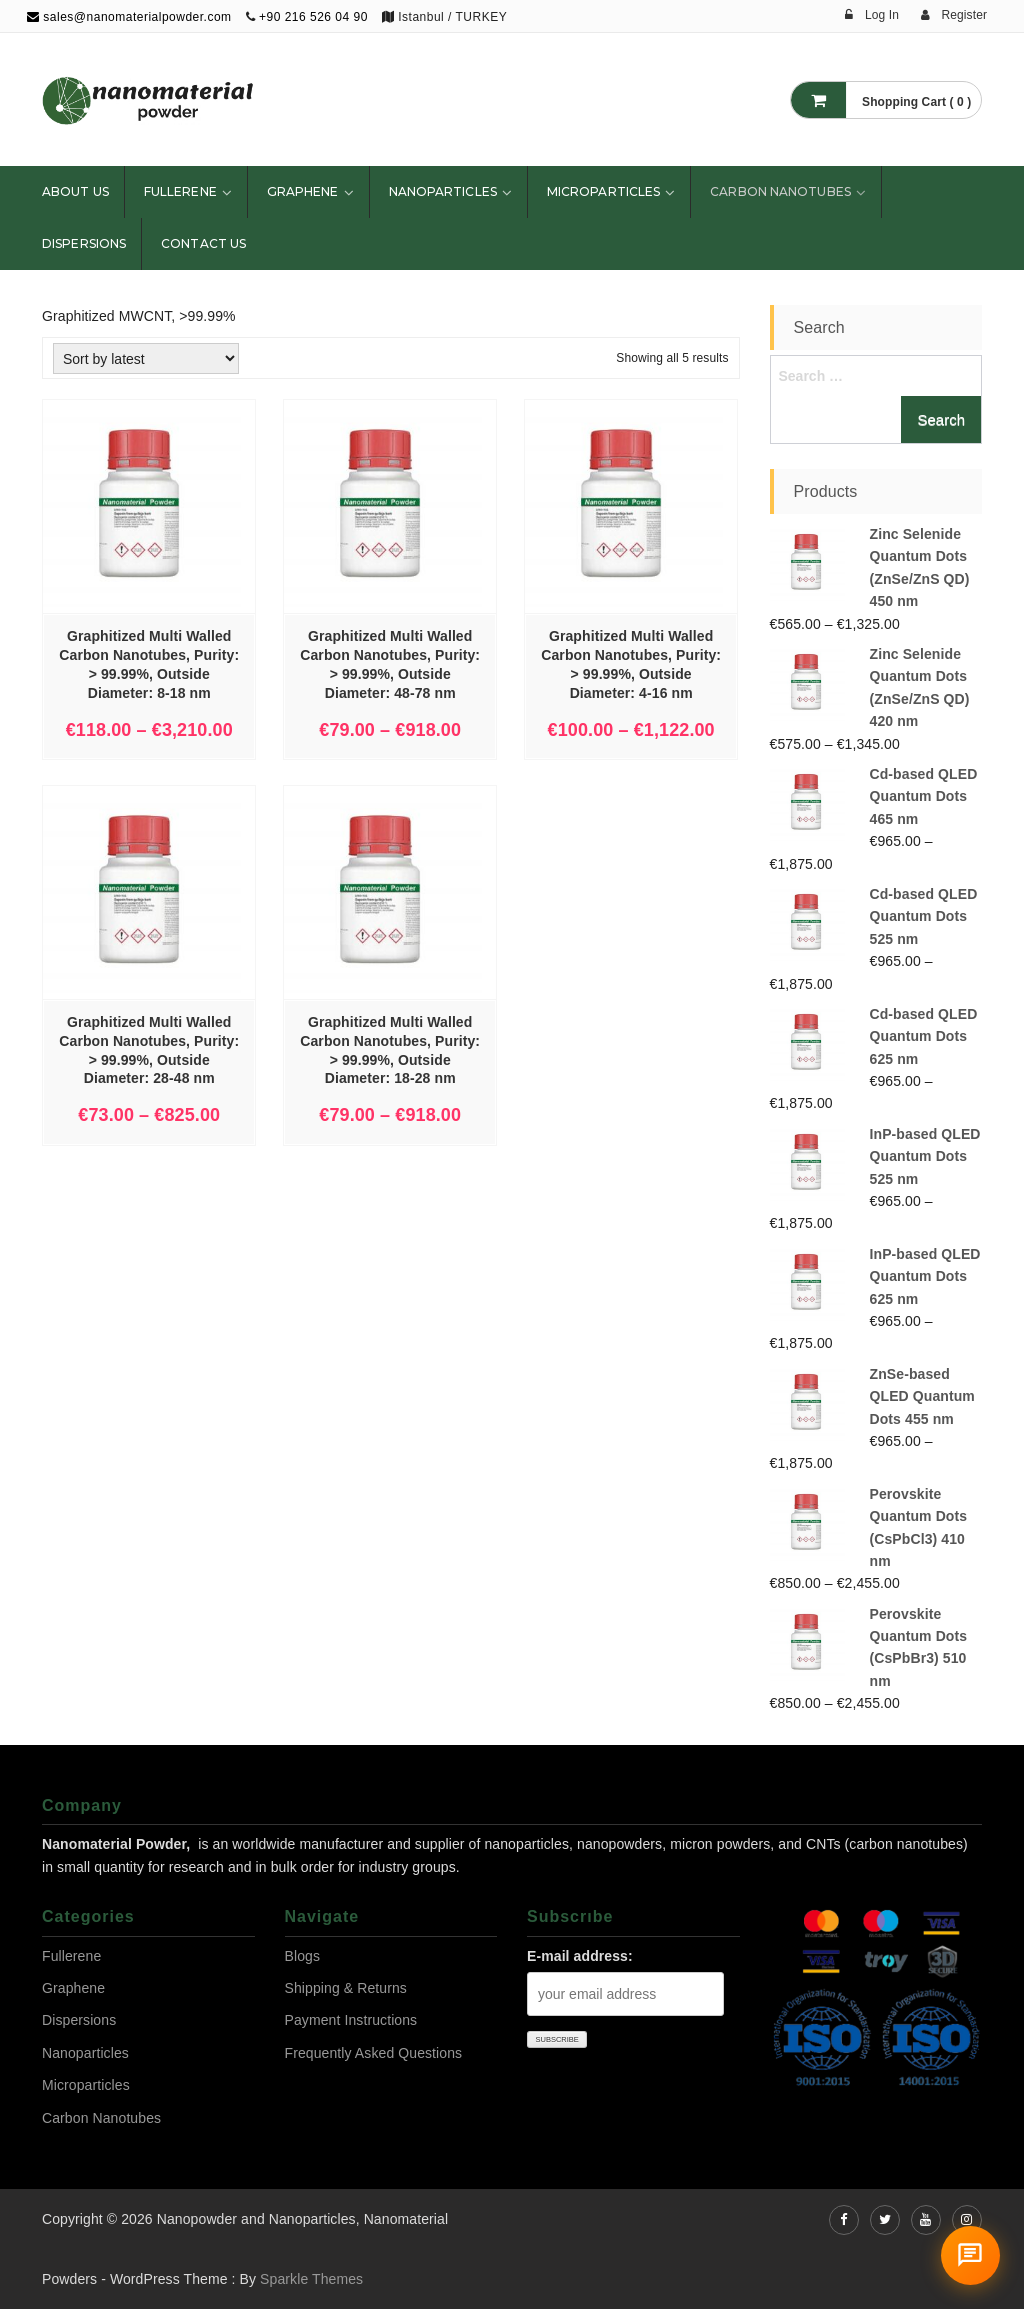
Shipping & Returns (346, 1988)
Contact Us (203, 243)
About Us (75, 191)
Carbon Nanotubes (780, 191)
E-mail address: (580, 1956)
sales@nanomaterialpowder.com (129, 17)
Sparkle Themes (311, 2279)
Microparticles (603, 191)
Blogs (303, 1956)
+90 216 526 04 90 (313, 17)
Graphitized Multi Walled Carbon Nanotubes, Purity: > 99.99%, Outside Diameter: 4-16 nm (631, 664)
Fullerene (180, 191)
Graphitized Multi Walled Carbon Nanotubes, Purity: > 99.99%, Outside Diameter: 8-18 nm (149, 664)
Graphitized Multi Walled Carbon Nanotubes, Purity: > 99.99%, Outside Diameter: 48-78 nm (390, 664)
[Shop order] (146, 358)
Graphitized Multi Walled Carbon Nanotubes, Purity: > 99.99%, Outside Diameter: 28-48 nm (149, 1050)
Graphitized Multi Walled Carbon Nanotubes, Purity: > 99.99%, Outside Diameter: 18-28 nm (390, 1050)
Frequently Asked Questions (374, 2053)
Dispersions (84, 243)
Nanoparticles (443, 191)
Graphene (303, 191)
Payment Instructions (351, 2020)
